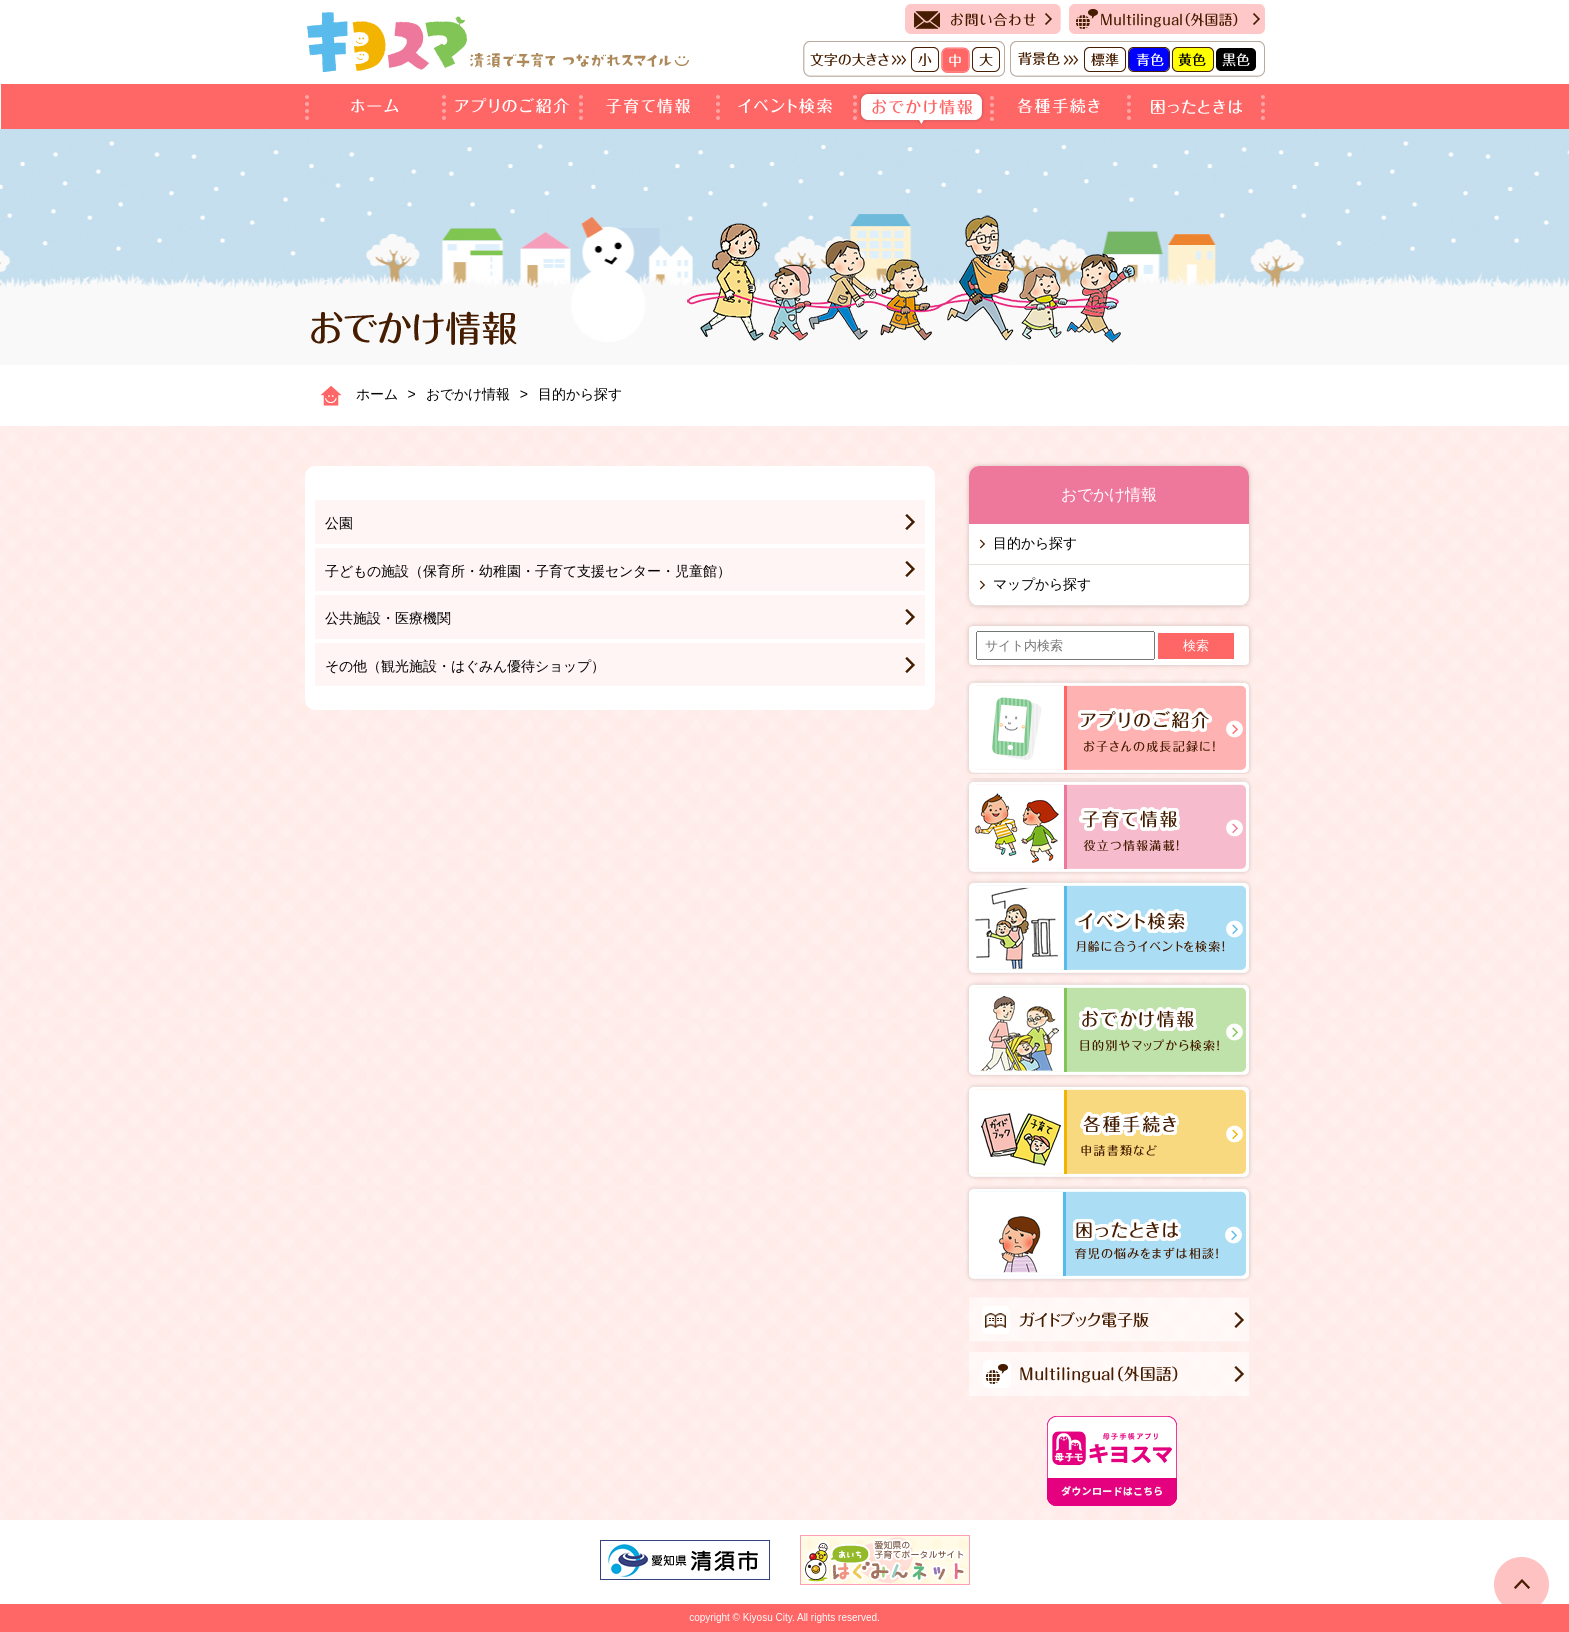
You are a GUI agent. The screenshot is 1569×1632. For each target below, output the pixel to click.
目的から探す (1035, 543)
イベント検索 (788, 106)
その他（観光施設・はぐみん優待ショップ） (465, 666)
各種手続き (1062, 106)
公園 (339, 523)
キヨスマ (498, 42)
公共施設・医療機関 (388, 618)
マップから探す (1042, 584)
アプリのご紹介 (514, 106)
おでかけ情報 (925, 106)
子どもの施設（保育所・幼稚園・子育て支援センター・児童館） (528, 571)
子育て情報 (651, 106)
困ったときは (1198, 106)
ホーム (375, 106)
